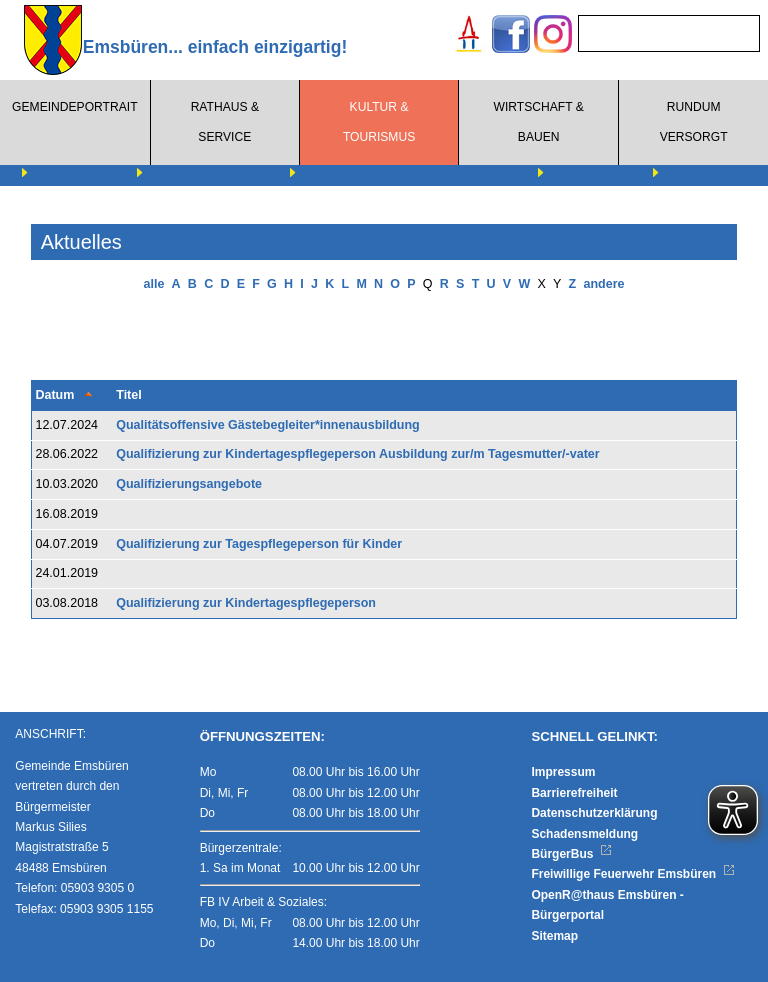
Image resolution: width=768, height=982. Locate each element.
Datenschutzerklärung (594, 813)
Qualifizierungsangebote (189, 484)
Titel (128, 395)
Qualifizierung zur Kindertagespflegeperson (246, 603)
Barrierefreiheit (574, 793)
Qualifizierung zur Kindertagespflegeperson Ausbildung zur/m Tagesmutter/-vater (357, 454)
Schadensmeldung (584, 834)
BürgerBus (571, 854)
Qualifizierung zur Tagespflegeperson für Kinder (259, 544)
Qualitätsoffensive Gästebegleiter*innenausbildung (268, 425)
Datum (54, 395)
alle (154, 284)
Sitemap (554, 936)
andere (603, 284)
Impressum (563, 772)
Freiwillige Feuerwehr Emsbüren (633, 874)
